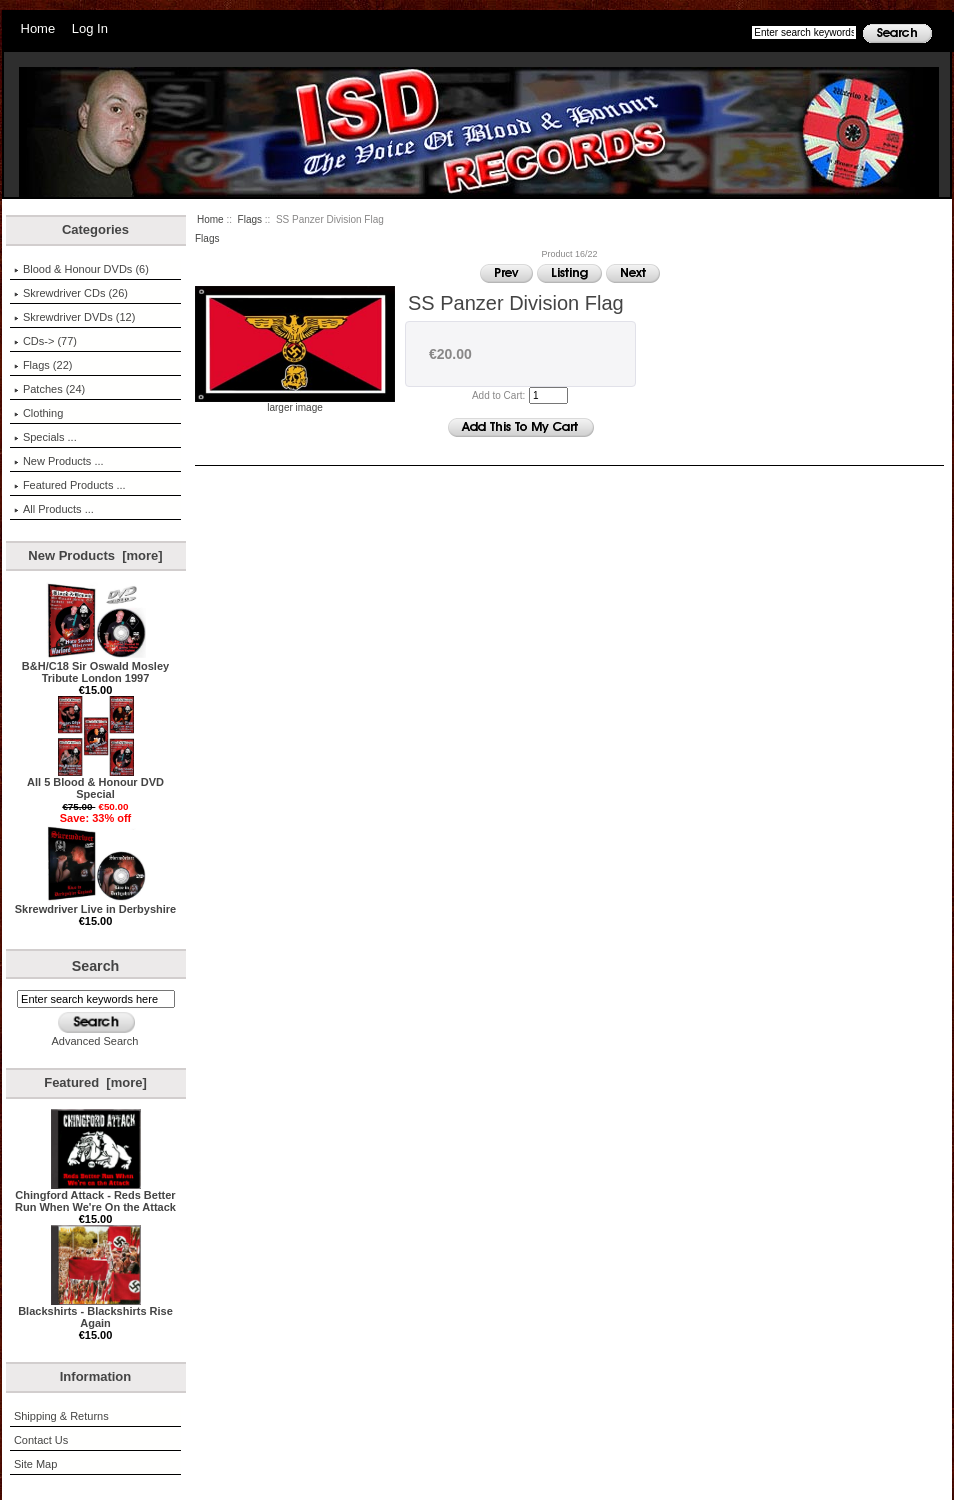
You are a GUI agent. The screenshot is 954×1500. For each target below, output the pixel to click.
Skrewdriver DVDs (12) (74, 317)
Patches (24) (49, 389)
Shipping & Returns (61, 1416)
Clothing (38, 413)
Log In (90, 28)
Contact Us (41, 1440)
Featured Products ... (70, 485)
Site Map (35, 1464)
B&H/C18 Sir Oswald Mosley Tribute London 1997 (95, 667)
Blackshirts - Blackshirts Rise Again (95, 1312)
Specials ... (45, 437)
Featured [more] (95, 1082)
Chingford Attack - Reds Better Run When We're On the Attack (95, 1196)
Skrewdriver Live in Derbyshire (95, 904)
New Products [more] (95, 555)
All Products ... (54, 509)
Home (38, 28)
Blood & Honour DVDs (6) (81, 269)
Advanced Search (95, 1041)
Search (96, 966)
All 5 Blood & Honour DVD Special (95, 783)
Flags (250, 219)
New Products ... (59, 461)
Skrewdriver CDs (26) (71, 293)
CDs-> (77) (45, 341)
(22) (43, 365)
